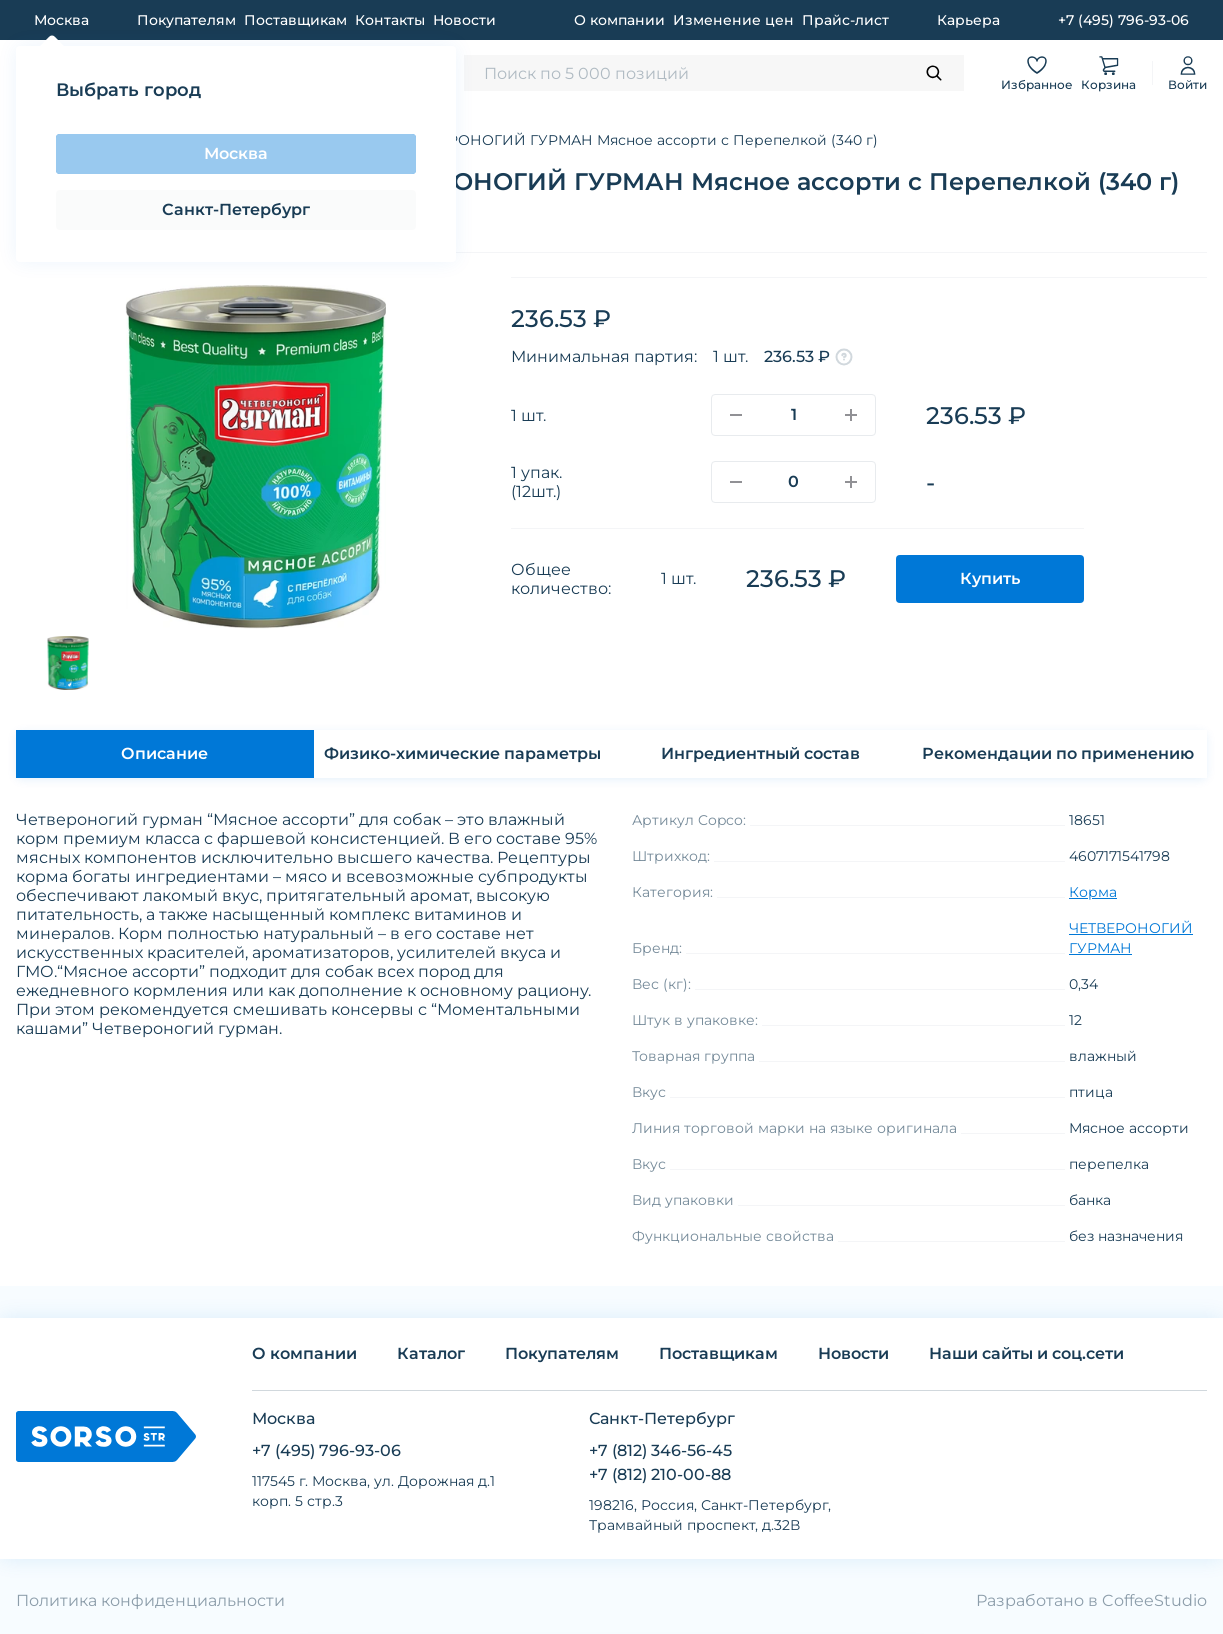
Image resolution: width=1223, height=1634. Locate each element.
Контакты (390, 20)
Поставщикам (295, 20)
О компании (619, 20)
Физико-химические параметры (462, 753)
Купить (990, 578)
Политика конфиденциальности (150, 1600)
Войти (1187, 72)
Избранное (1037, 72)
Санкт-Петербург (236, 209)
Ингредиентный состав (760, 753)
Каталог (431, 1353)
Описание (164, 753)
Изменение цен (733, 20)
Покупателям (186, 20)
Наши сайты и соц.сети (1026, 1353)
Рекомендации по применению (1058, 753)
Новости (464, 20)
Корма (1093, 892)
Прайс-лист (845, 20)
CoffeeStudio (1154, 1600)
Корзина (1108, 72)
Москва (236, 153)
